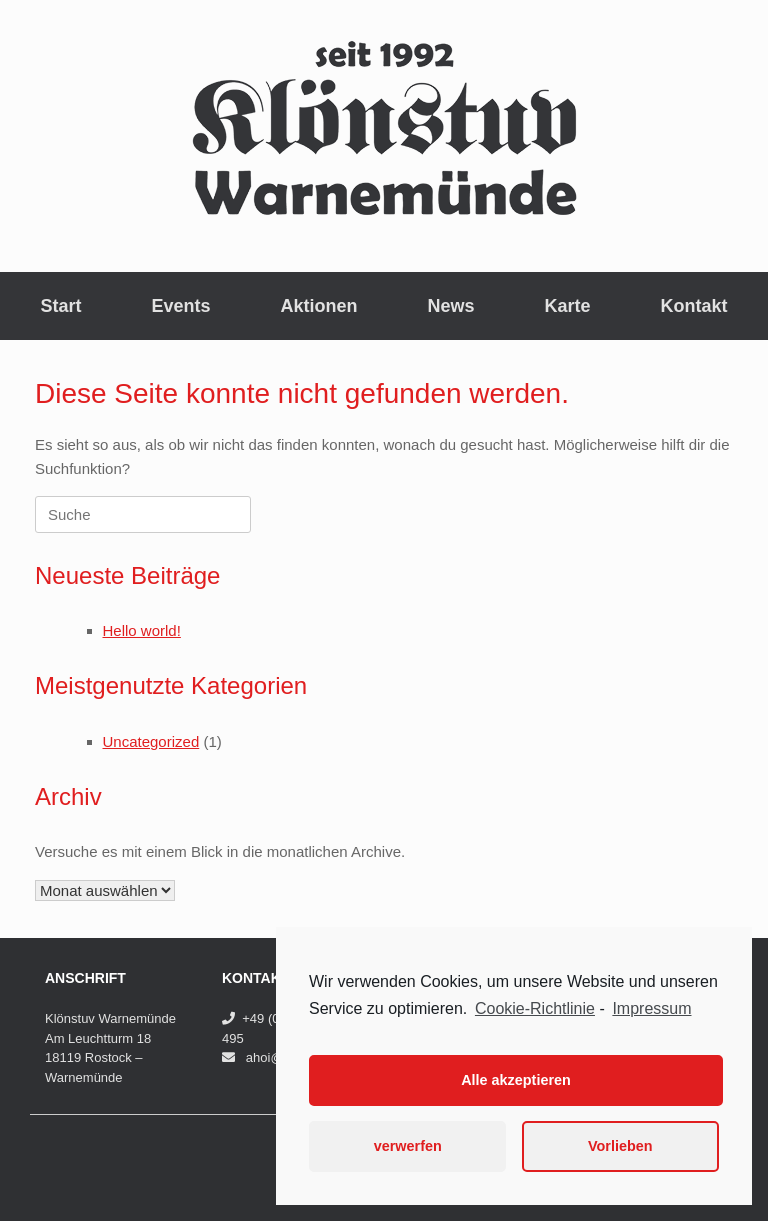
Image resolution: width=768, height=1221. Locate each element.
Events (180, 306)
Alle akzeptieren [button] (516, 1080)
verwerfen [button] (408, 1146)
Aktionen (318, 306)
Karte (568, 306)
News (451, 306)
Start (60, 306)
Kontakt (694, 306)
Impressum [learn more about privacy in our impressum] (651, 1008)
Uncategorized (151, 741)
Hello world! (142, 630)
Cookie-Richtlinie (535, 1008)
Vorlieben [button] (620, 1146)
